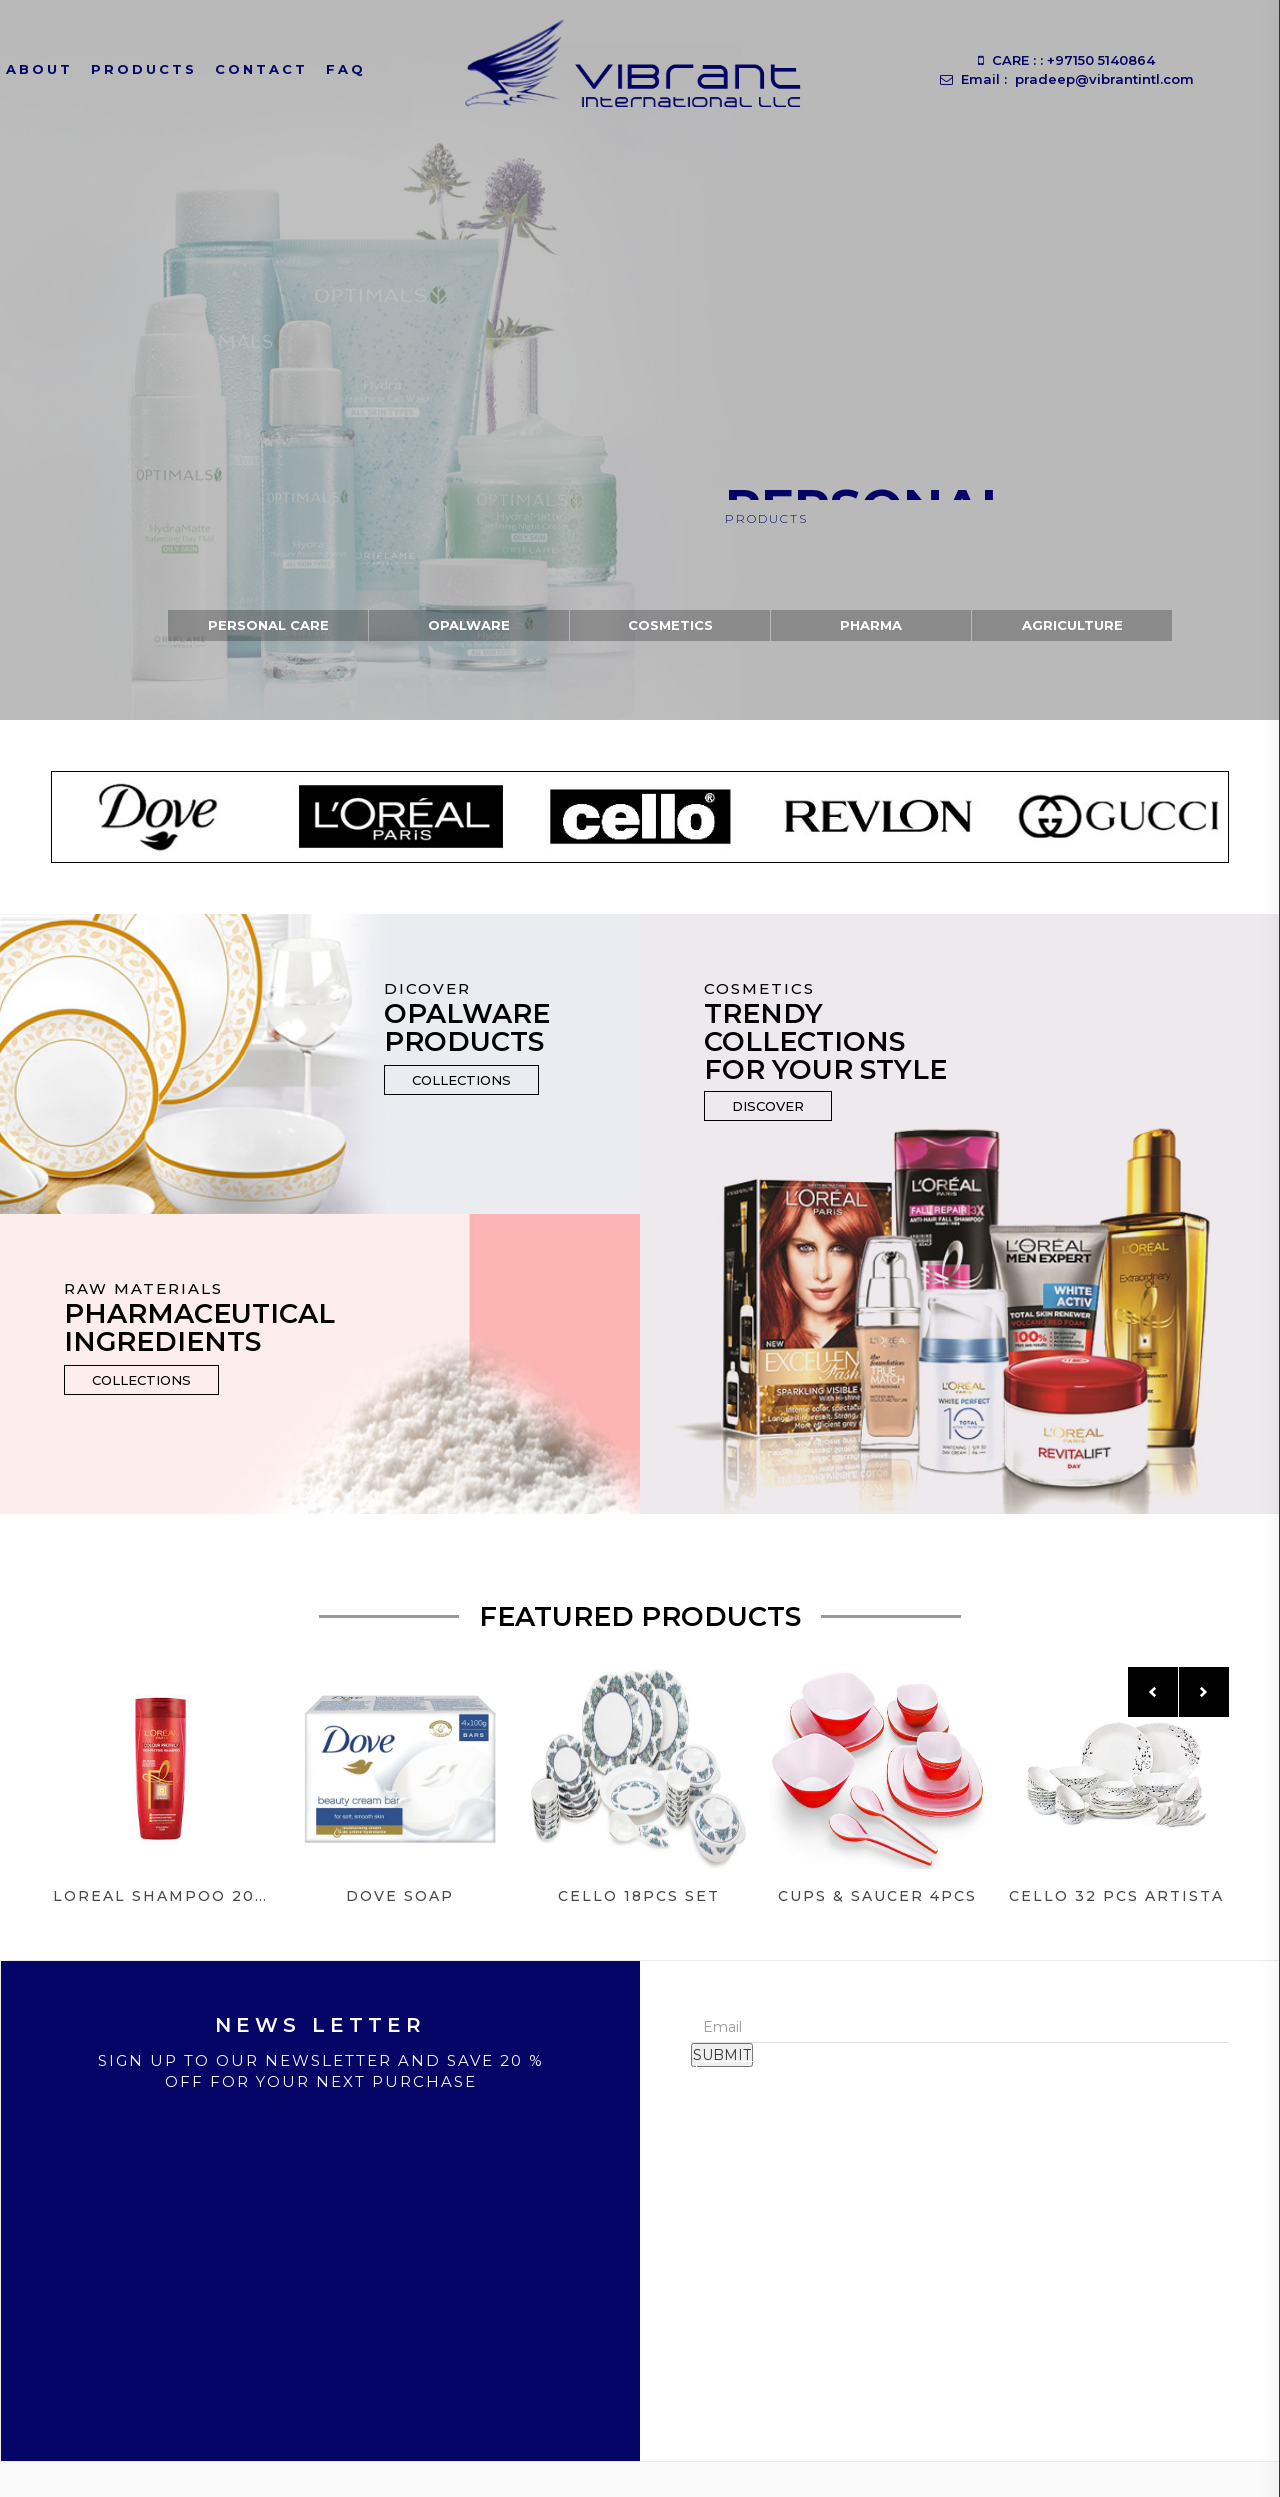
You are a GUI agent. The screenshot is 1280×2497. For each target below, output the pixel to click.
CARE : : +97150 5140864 (1066, 60)
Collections (461, 1080)
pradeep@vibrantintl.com (1102, 79)
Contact (261, 69)
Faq (346, 69)
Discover (768, 1106)
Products (144, 69)
